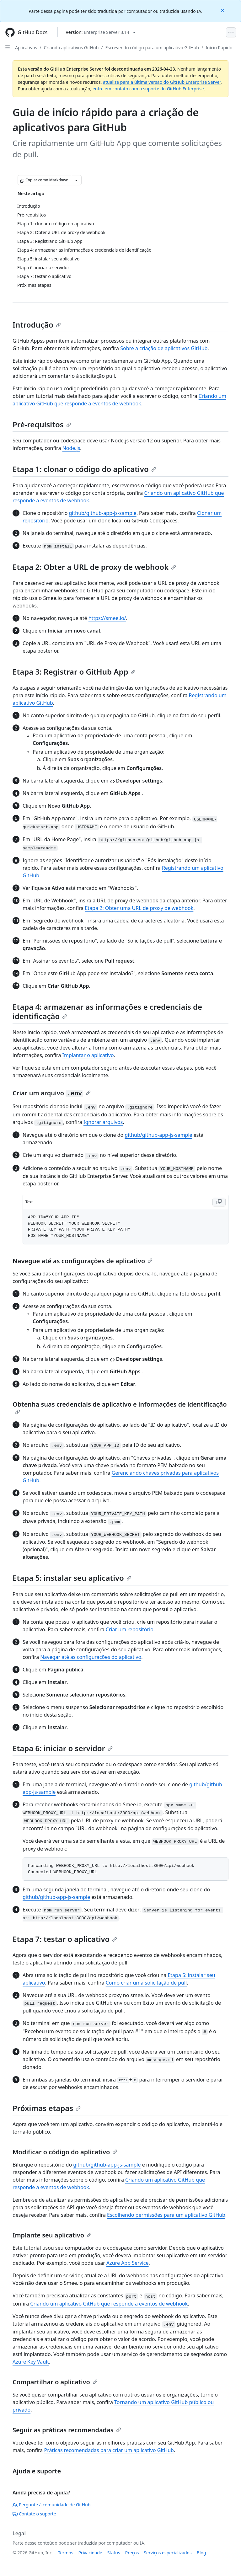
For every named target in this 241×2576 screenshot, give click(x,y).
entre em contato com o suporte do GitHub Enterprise (148, 89)
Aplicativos (26, 48)
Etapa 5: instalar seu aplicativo (72, 1578)
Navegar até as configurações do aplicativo (90, 1657)
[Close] (223, 10)
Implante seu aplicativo (52, 2235)
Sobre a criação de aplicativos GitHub (163, 348)
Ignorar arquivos (103, 1122)
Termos (65, 2553)
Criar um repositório (129, 1629)
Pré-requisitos (42, 424)
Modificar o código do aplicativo (65, 2152)
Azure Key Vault (31, 2361)
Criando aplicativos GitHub (71, 48)
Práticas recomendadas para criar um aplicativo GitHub (109, 2450)
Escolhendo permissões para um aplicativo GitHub (166, 2214)
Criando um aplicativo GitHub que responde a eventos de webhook (109, 2303)
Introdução (37, 324)
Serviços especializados (167, 2553)
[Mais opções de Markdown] (76, 180)
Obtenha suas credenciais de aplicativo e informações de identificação (120, 1407)
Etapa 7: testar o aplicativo (65, 1939)
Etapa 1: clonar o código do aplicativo (84, 469)
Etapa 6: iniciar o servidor (63, 1748)
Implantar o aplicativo (88, 1055)
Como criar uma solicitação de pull (146, 1982)
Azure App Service (127, 2262)
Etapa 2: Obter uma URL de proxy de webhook (139, 908)
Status (113, 2553)
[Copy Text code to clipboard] (219, 1202)
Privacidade (90, 2553)
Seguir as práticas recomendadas (67, 2430)
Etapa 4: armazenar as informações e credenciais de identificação (107, 1011)
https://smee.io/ (107, 618)
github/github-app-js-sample (103, 513)
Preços (132, 2553)
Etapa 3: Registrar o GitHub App (74, 671)
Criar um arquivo (52, 1093)
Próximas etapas (47, 2108)
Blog (201, 2553)
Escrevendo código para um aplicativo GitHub (152, 48)
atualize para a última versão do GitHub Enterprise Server (162, 82)
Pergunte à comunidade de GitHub (51, 2505)
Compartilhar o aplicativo (55, 2382)
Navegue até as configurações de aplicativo (83, 1261)
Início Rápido (219, 48)
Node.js (71, 448)
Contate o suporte (34, 2514)
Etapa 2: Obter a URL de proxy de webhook (94, 567)
